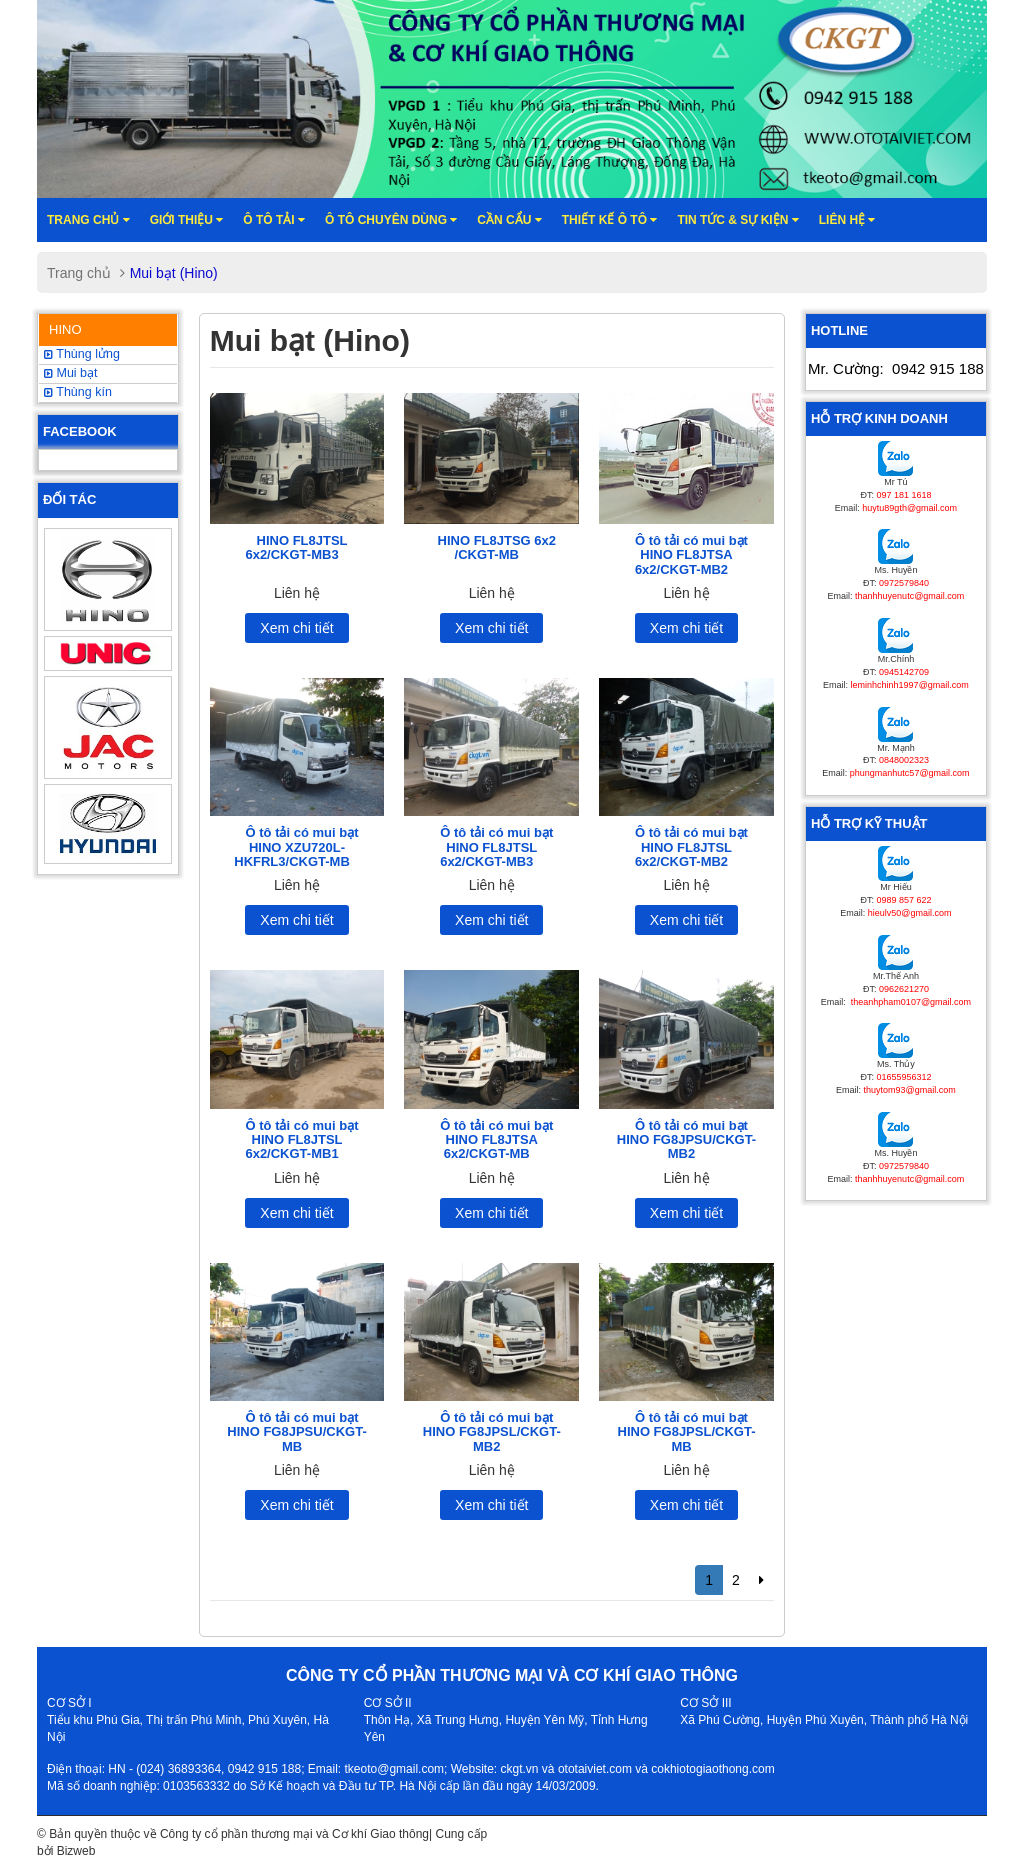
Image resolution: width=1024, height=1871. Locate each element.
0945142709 (904, 672)
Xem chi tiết (296, 628)
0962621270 (904, 989)
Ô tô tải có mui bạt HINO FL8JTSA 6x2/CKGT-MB (496, 1140)
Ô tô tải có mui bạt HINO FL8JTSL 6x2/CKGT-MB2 (691, 847)
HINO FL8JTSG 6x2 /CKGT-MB (497, 547)
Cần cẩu (509, 220)
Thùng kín (78, 392)
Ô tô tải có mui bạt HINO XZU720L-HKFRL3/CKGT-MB (296, 847)
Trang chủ (88, 220)
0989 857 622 (903, 900)
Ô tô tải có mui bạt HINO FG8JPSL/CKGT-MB (687, 1432)
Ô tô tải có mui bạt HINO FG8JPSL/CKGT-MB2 (492, 1432)
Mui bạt (71, 373)
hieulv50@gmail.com (910, 913)
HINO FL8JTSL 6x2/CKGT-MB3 (296, 547)
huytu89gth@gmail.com (909, 508)
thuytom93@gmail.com (910, 1090)
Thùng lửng (82, 354)
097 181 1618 (903, 495)
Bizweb (76, 1851)
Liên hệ (847, 220)
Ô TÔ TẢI (274, 220)
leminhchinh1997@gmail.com (910, 685)
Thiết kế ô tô (610, 220)
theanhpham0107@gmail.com (909, 1002)
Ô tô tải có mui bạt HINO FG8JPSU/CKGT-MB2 (686, 1140)
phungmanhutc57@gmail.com (910, 773)
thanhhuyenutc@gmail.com (909, 596)
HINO (65, 329)
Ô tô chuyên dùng (391, 220)
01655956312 (903, 1077)
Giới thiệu (187, 220)
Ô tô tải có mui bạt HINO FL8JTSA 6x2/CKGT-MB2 (691, 555)
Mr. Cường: (896, 368)
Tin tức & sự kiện (737, 220)
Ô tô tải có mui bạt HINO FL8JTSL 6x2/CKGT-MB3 (496, 847)
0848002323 (904, 760)
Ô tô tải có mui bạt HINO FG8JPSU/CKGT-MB (296, 1432)
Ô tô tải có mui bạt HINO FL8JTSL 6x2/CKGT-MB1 (301, 1140)
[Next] (761, 1580)
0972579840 (904, 583)
